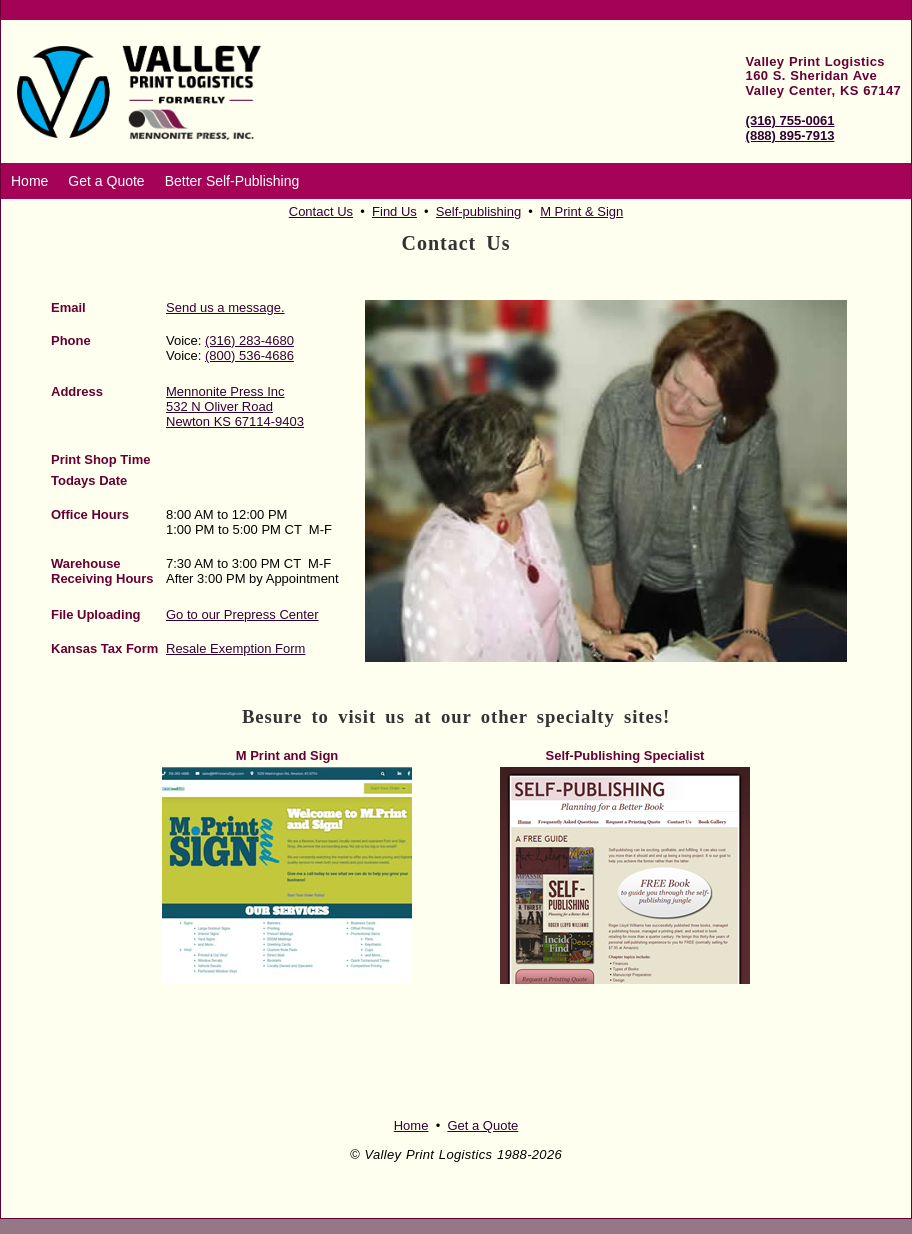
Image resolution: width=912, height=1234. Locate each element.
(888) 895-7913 (790, 135)
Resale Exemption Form (235, 648)
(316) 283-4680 (249, 340)
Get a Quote (106, 181)
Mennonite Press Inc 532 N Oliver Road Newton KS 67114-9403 (235, 406)
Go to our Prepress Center (242, 614)
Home (29, 181)
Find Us (394, 211)
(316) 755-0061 (790, 120)
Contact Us (321, 211)
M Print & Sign (581, 211)
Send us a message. (225, 307)
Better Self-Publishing (232, 181)
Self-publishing (478, 211)
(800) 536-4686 (249, 355)
